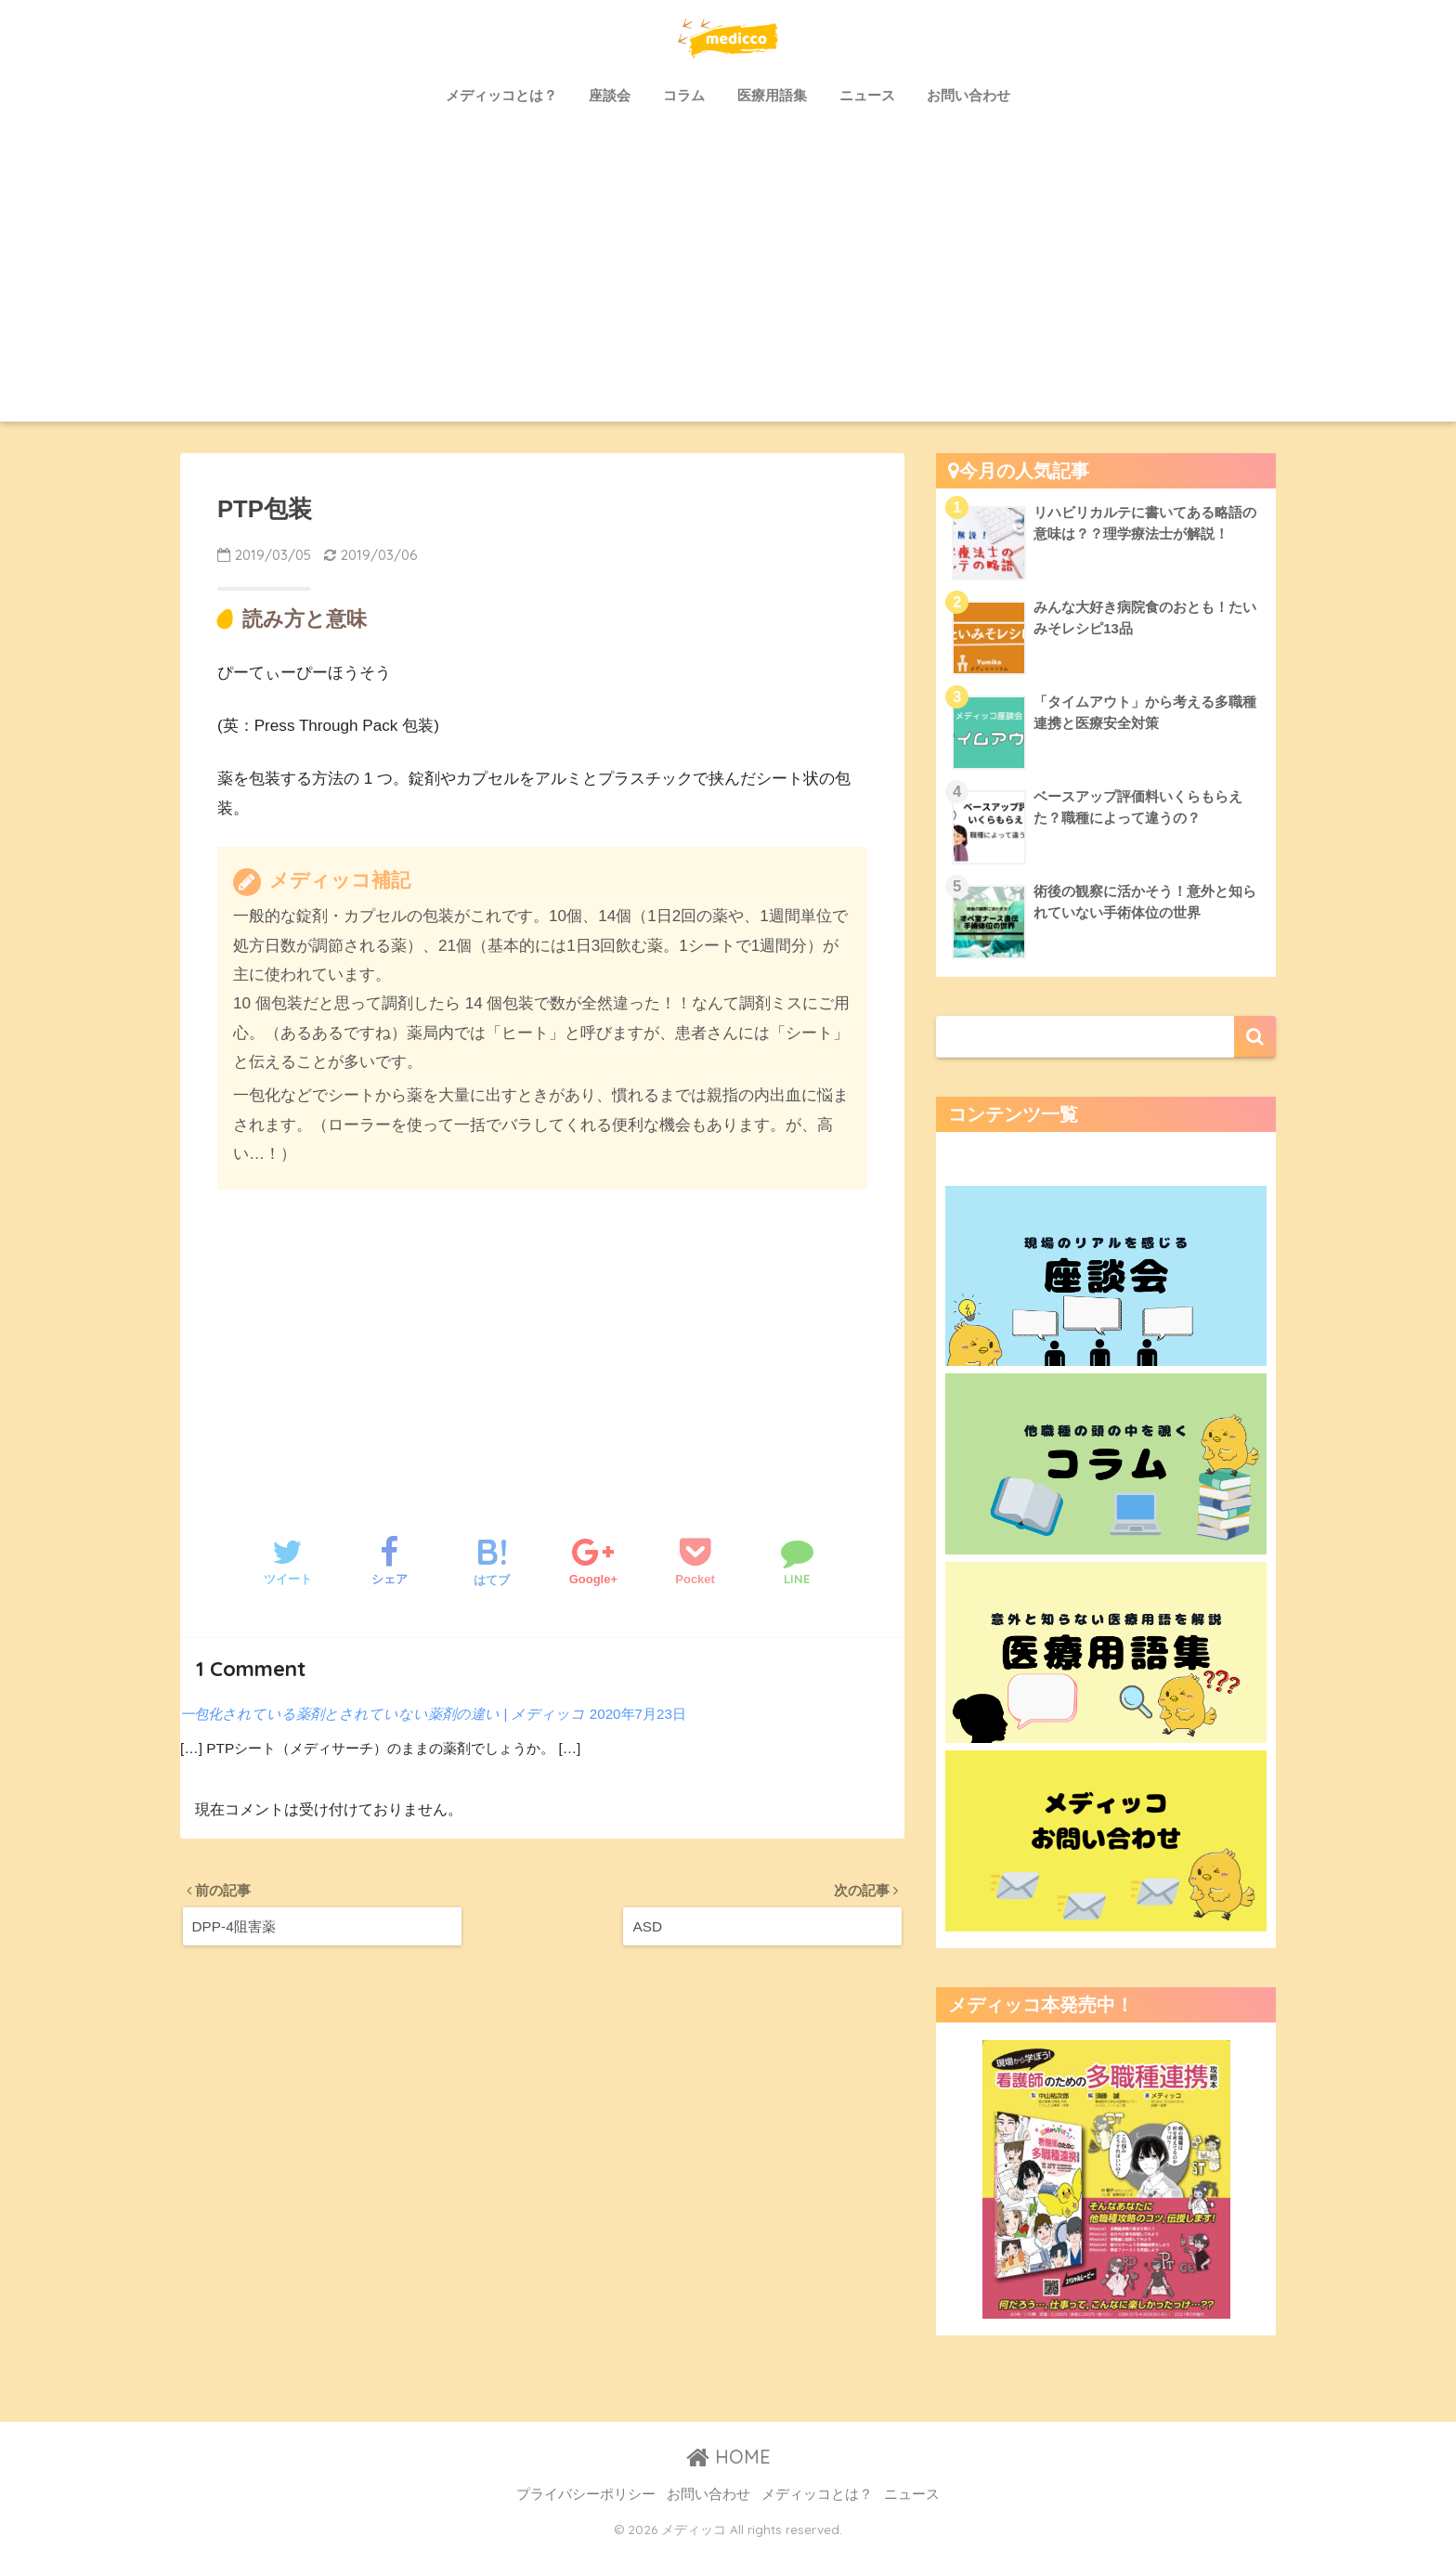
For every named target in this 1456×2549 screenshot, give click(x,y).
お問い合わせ (968, 95)
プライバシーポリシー (586, 2494)
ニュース (867, 95)
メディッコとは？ (501, 95)
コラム (684, 95)
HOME (728, 2456)
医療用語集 (772, 95)
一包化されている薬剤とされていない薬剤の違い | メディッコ (383, 1714)
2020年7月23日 (638, 1714)
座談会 (609, 95)
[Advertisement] (728, 282)
